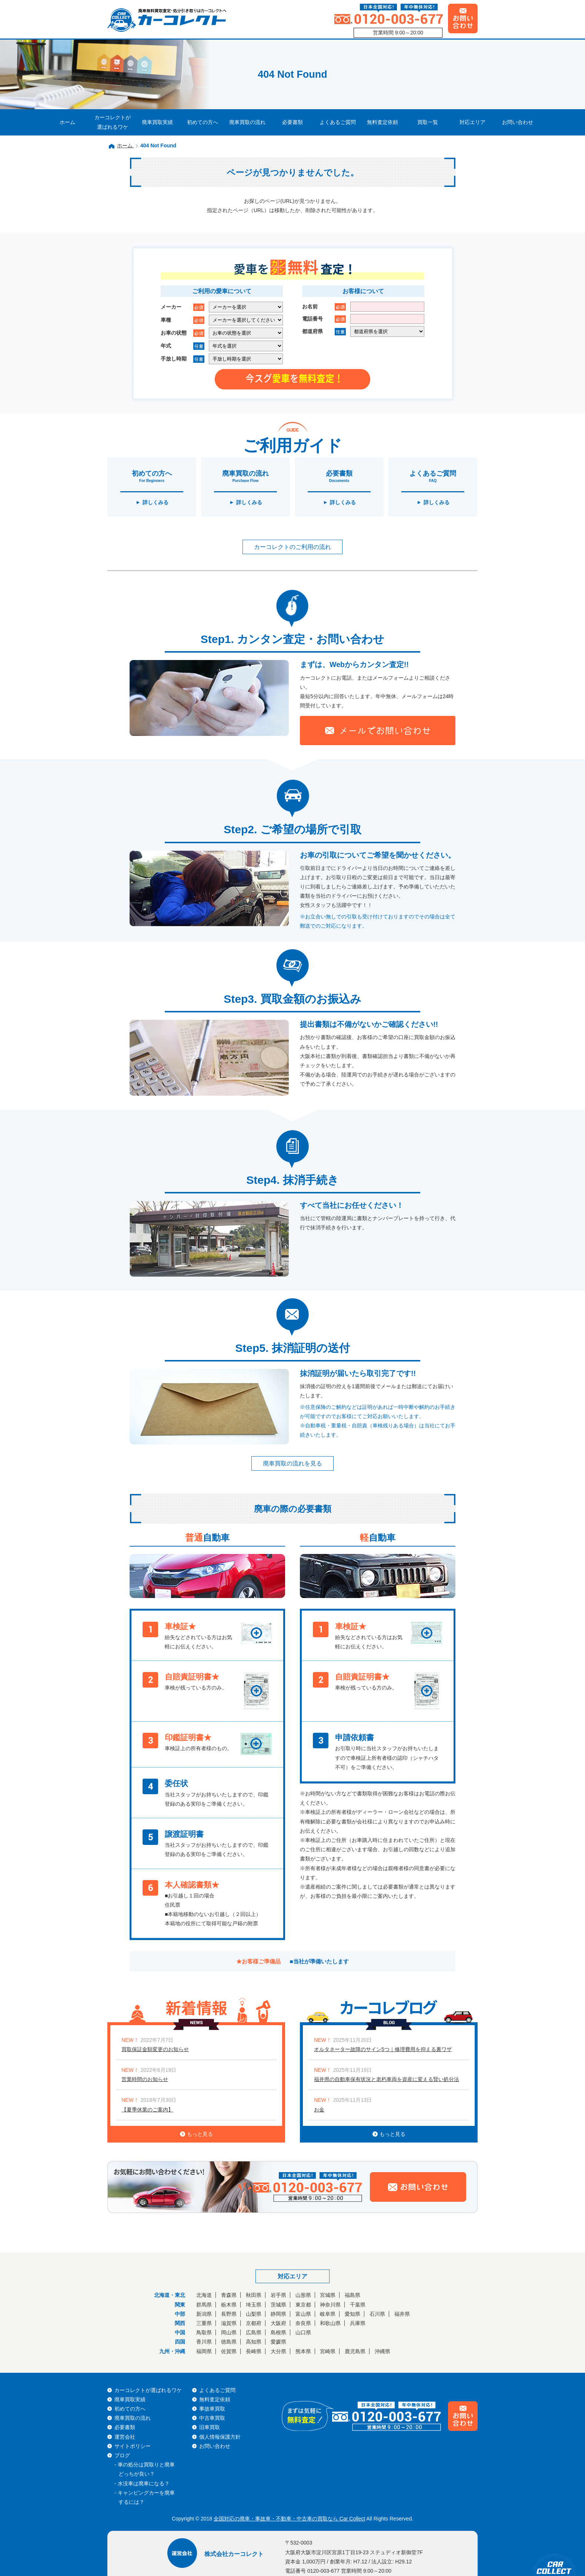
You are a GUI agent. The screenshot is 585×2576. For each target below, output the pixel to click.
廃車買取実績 (157, 122)
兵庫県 (357, 2323)
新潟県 (204, 2314)
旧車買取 (209, 2427)
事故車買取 (212, 2409)
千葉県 (357, 2305)
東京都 (303, 2305)
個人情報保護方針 (220, 2437)
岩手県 (278, 2295)
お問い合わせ (517, 122)
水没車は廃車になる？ (144, 2483)
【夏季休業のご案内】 (147, 2110)
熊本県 (303, 2351)
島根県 (278, 2332)
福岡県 (204, 2351)
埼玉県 (253, 2305)
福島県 (352, 2295)
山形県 (303, 2295)
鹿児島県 (355, 2351)
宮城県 (327, 2295)
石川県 (377, 2314)
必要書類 (292, 122)
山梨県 (253, 2314)
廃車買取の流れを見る (292, 1463)
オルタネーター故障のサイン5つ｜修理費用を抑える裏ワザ (383, 2049)
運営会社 (124, 2437)
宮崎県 (327, 2351)
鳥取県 (204, 2332)
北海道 (204, 2295)
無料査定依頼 (382, 122)
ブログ (122, 2455)
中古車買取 (212, 2418)
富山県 (303, 2314)
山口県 (303, 2332)
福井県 (402, 2314)
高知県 (253, 2342)
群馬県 (204, 2305)
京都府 (253, 2323)
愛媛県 (278, 2342)
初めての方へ (202, 122)
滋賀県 (229, 2323)
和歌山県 (330, 2323)
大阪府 (278, 2323)
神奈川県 (330, 2305)
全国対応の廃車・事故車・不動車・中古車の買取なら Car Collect (289, 2519)
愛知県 (352, 2314)
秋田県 (253, 2295)
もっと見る (196, 2134)
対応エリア (472, 122)
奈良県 (303, 2323)
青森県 (229, 2295)
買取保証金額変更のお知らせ (155, 2049)
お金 (319, 2110)
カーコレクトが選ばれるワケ (112, 122)
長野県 (229, 2314)
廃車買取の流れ (247, 122)
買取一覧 (427, 122)
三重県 (204, 2323)
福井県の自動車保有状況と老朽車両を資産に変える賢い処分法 (386, 2079)
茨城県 (278, 2305)
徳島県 (229, 2342)
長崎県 (253, 2351)
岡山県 (229, 2332)
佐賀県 (229, 2351)
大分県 (278, 2351)
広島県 (253, 2332)
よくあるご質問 (338, 122)
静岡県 (278, 2314)
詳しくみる (155, 502)
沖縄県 (382, 2351)
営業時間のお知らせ (144, 2079)
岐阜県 (327, 2314)
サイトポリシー (132, 2446)
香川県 (204, 2342)
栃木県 (229, 2305)
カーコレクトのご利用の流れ (292, 547)
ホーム (67, 122)
